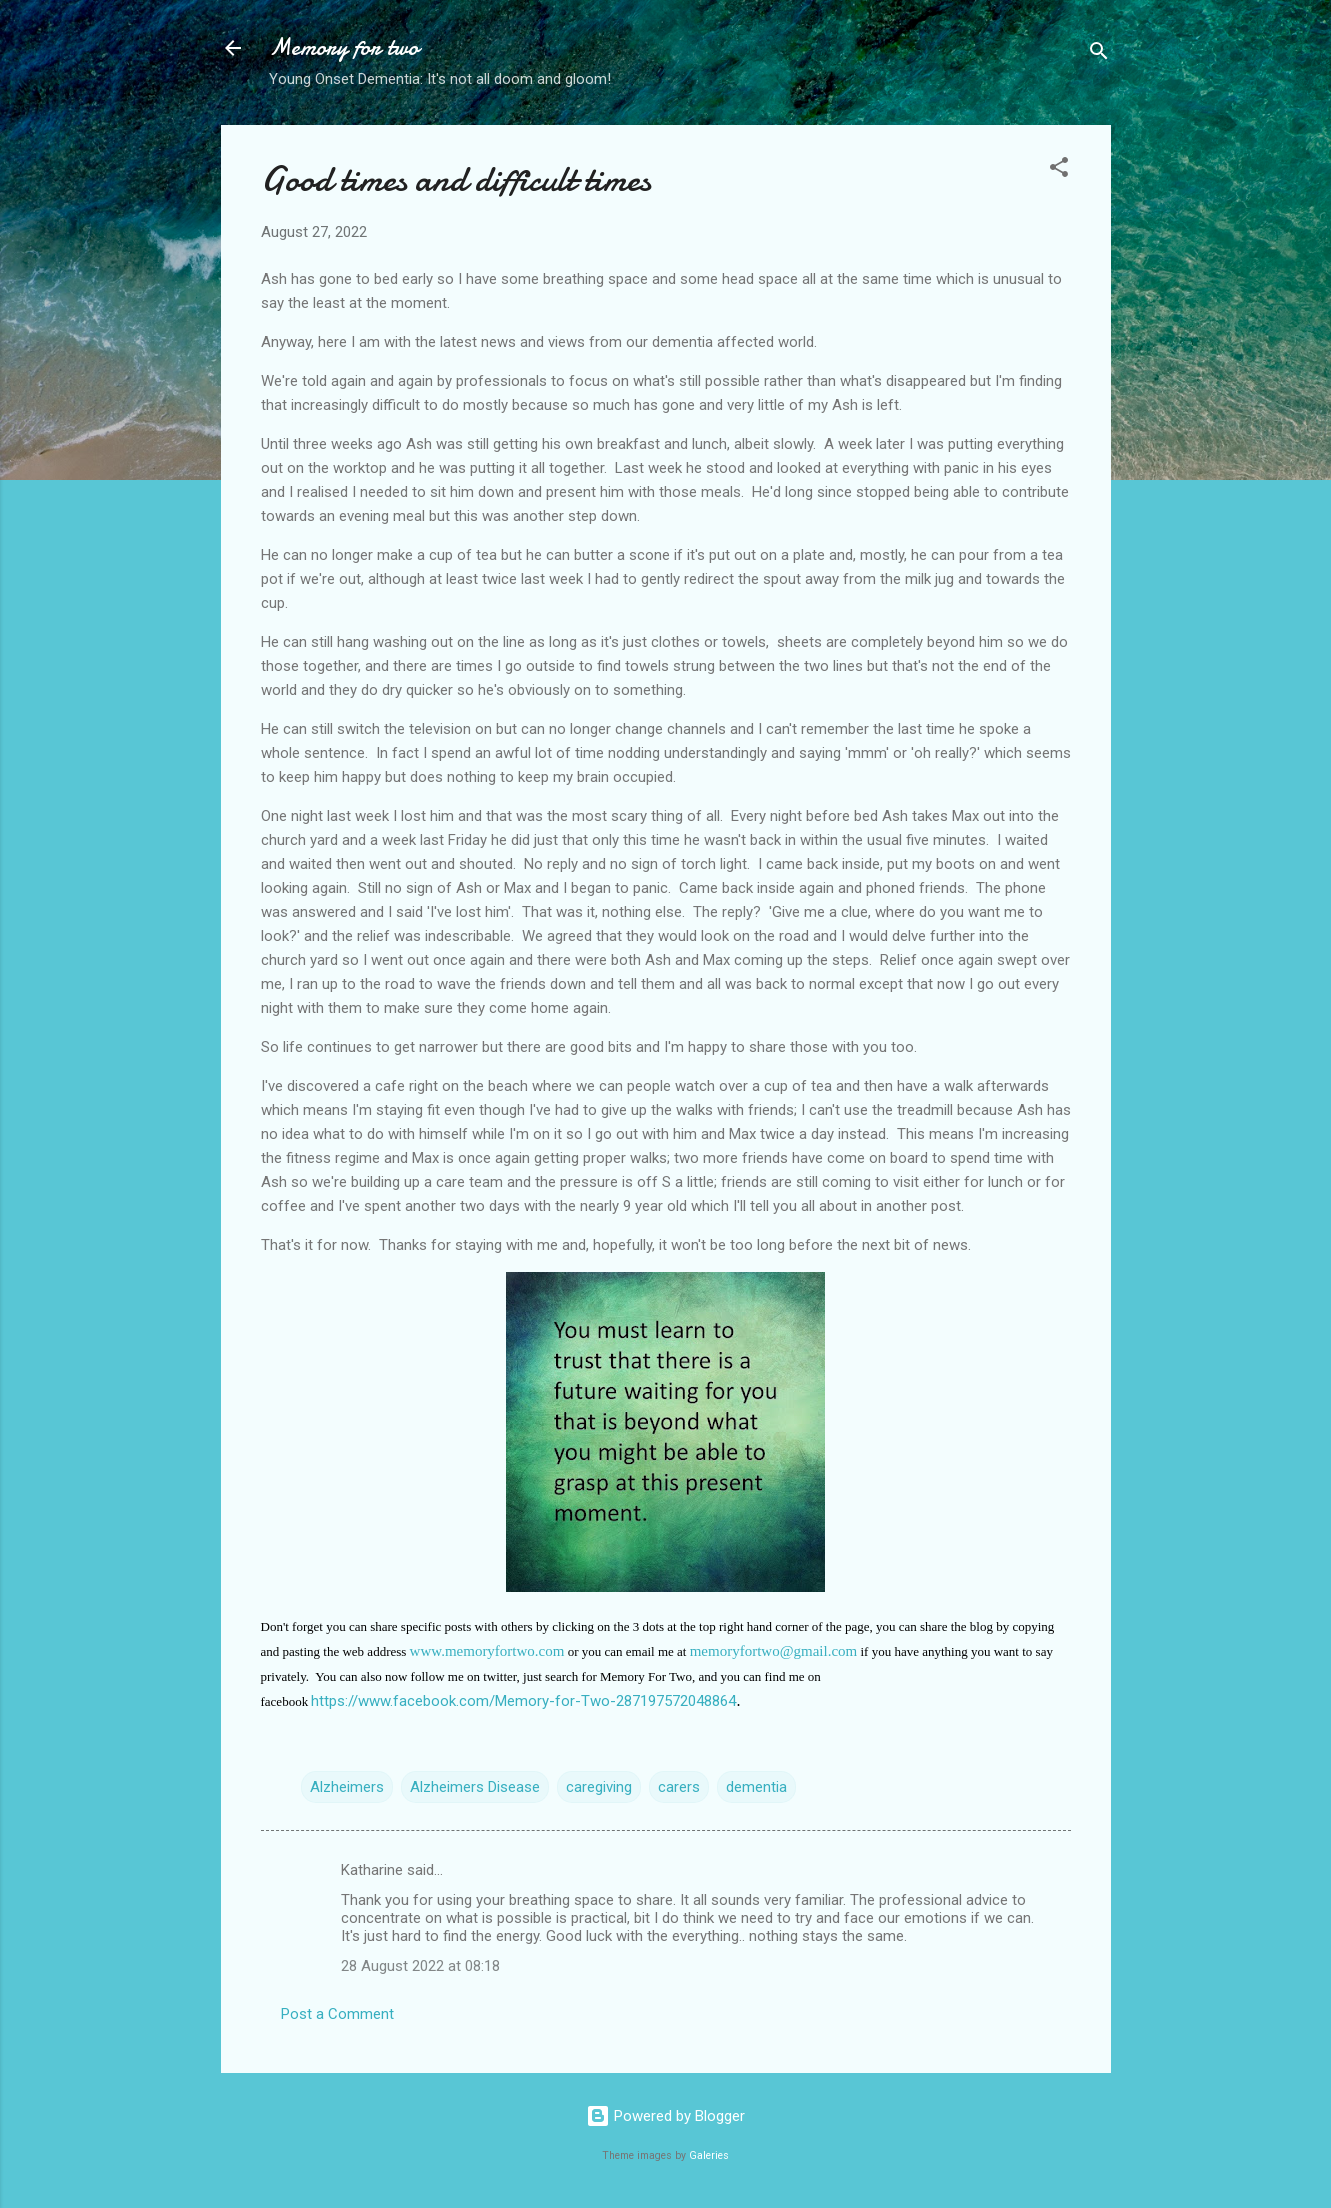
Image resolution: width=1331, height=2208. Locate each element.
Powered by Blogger (665, 2116)
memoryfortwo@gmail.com (774, 1651)
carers (679, 1787)
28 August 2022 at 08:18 (420, 1966)
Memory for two (344, 47)
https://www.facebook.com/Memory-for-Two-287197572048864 (523, 1701)
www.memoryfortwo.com (487, 1651)
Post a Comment (337, 2014)
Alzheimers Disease (475, 1787)
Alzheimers (347, 1787)
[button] (1059, 170)
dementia (756, 1787)
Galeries (709, 2155)
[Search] (1099, 54)
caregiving (599, 1787)
